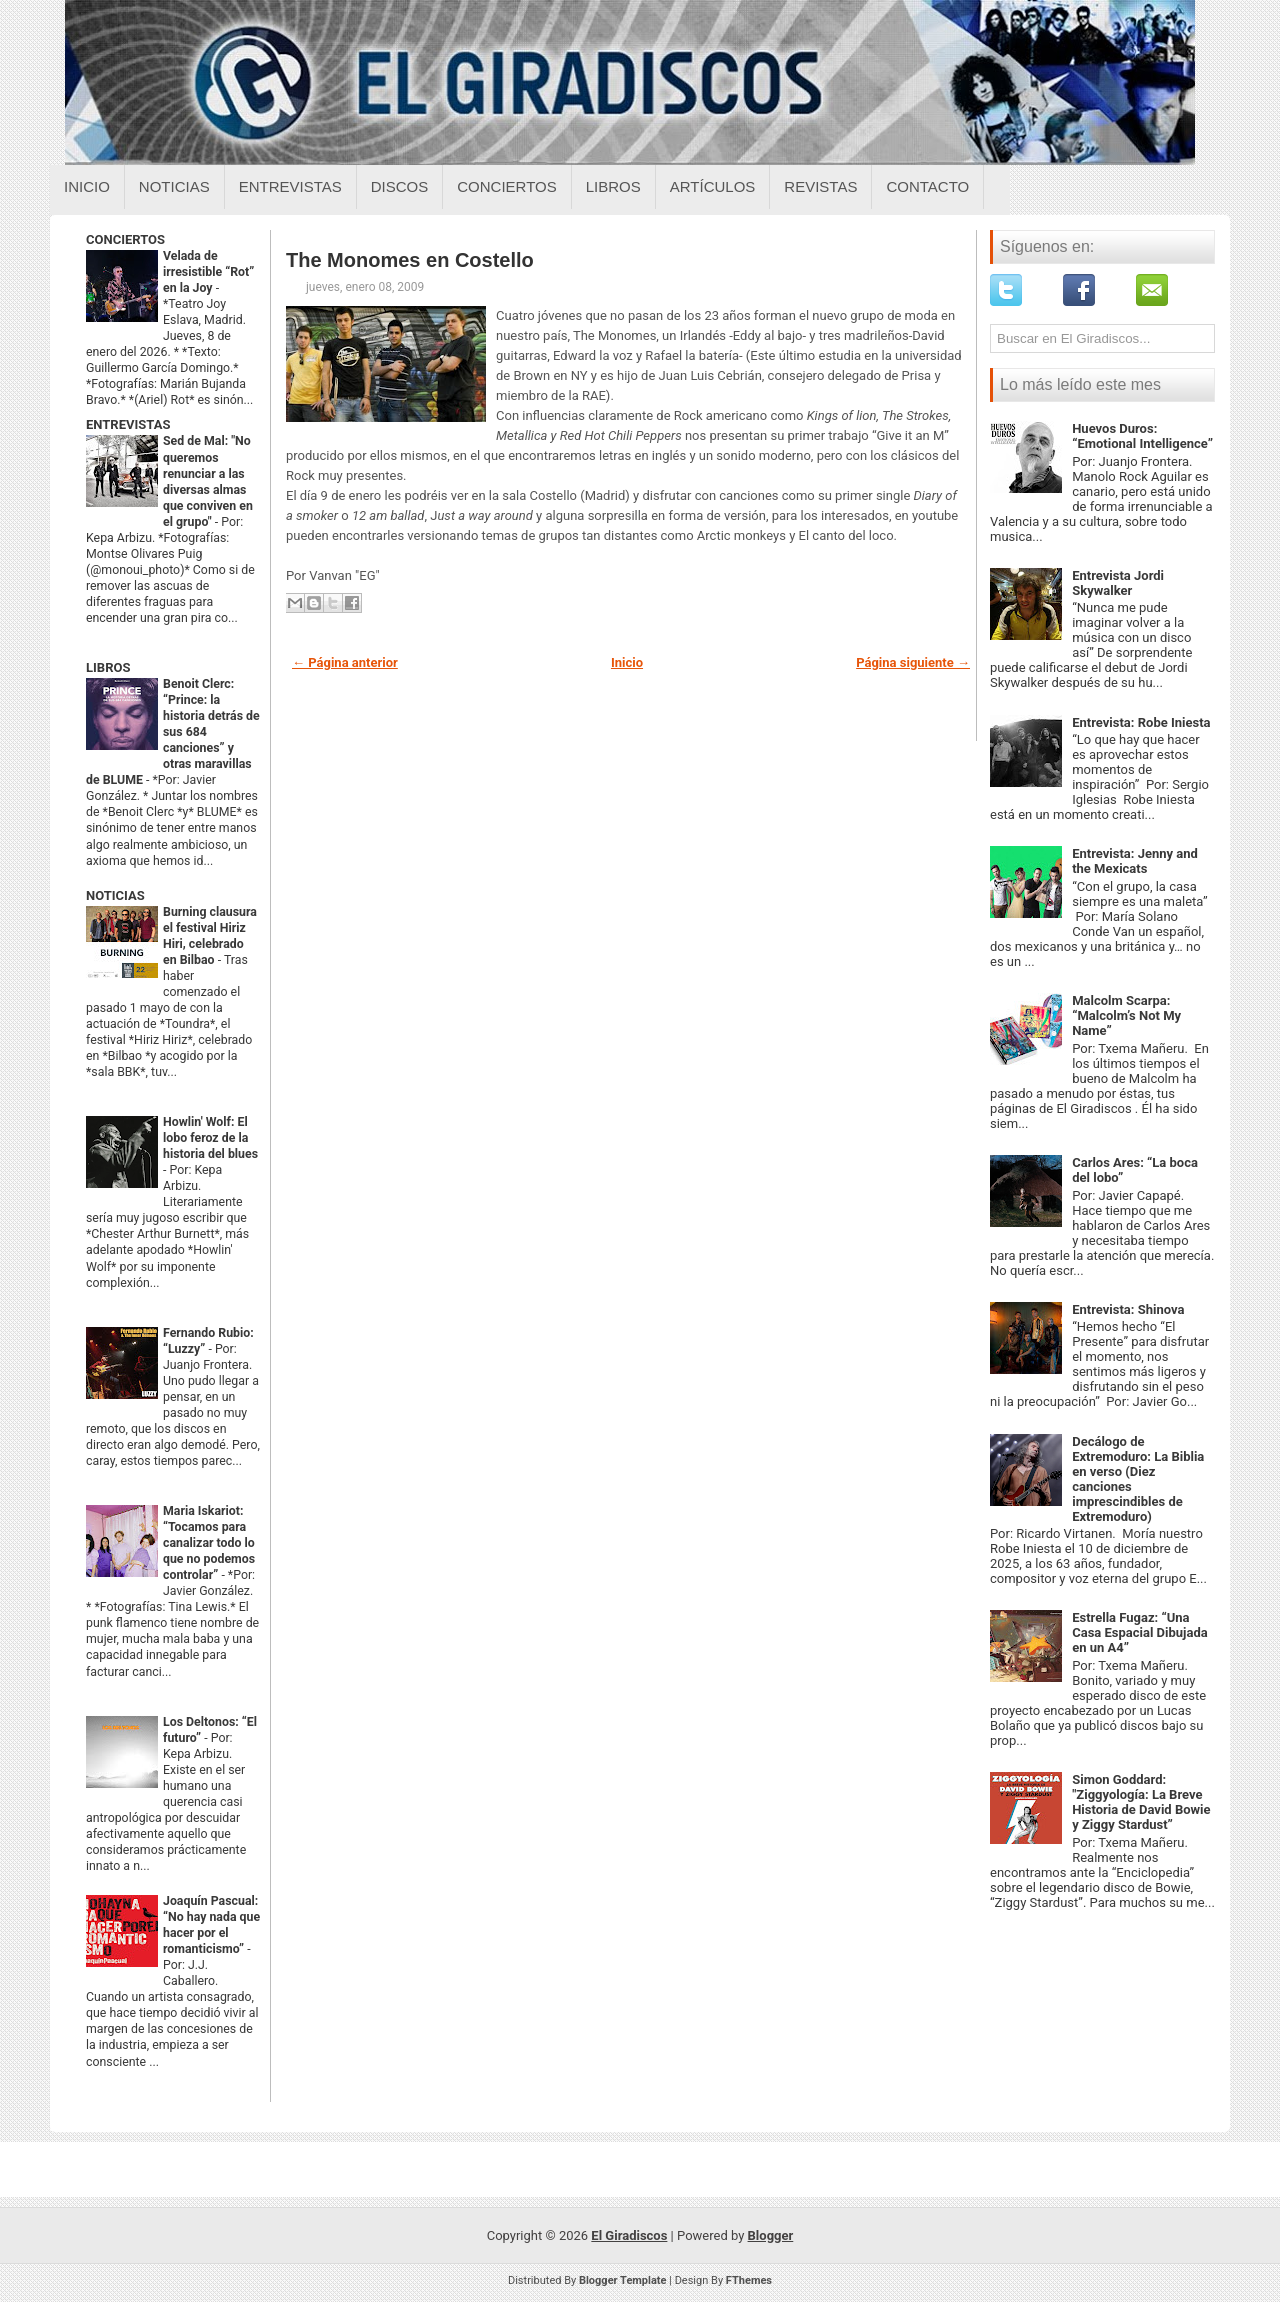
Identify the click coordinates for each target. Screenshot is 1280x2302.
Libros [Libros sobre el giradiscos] (613, 186)
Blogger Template (623, 2280)
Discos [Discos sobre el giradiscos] (400, 186)
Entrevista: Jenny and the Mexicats (1135, 861)
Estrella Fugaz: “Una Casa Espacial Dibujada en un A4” (1140, 1632)
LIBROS (108, 667)
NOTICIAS (115, 895)
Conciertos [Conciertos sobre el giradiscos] (506, 186)
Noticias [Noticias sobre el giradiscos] (174, 186)
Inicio (87, 186)
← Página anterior (345, 662)
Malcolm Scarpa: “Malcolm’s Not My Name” (1126, 1015)
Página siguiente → (913, 662)
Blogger (771, 2235)
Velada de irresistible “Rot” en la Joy (208, 272)
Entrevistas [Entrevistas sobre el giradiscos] (290, 186)
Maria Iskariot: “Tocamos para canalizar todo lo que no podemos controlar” (209, 1543)
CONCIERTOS (125, 239)
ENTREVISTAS (128, 424)
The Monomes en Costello (410, 260)
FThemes (749, 2280)
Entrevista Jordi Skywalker (1118, 583)
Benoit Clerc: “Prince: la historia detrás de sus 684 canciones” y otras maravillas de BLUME (173, 732)
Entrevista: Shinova (1128, 1309)
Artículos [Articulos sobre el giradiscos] (713, 186)
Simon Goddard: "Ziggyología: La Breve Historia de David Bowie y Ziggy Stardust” (1141, 1802)
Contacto (927, 186)
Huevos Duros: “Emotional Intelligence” (1142, 436)
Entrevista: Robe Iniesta (1141, 722)
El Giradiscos (629, 2235)
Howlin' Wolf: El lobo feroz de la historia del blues (210, 1138)
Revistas (820, 186)
